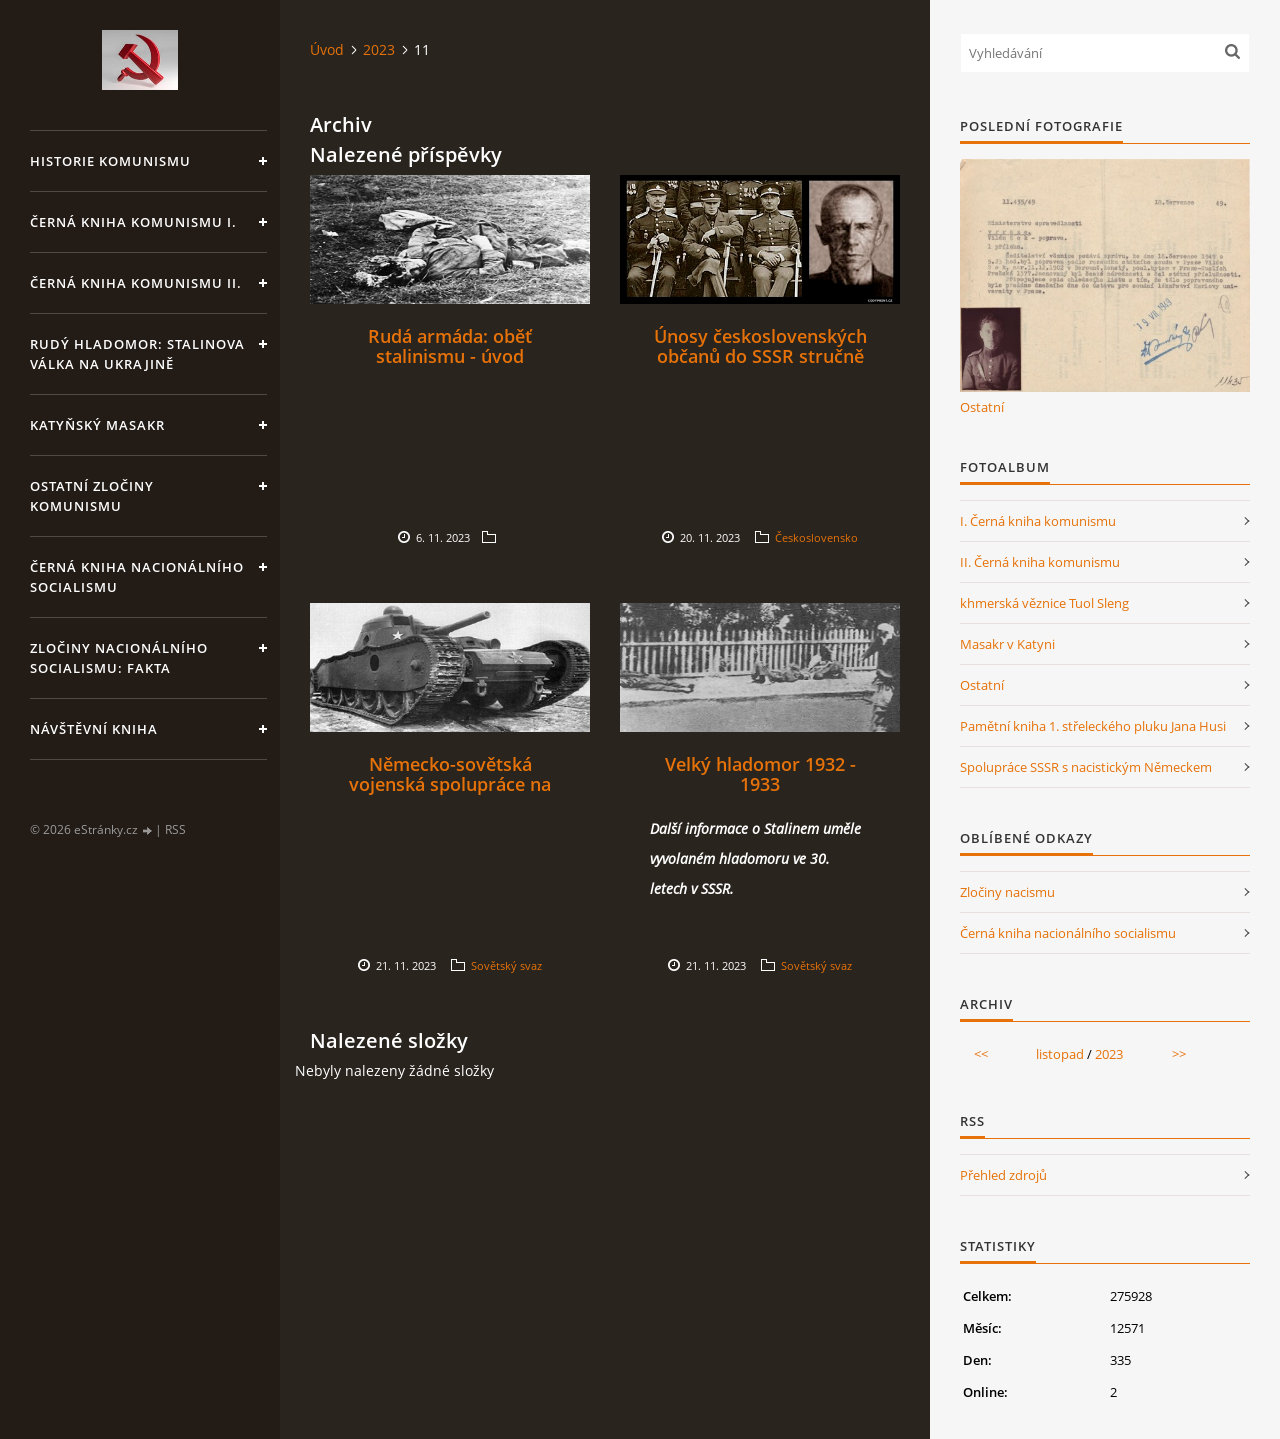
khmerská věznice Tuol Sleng (1044, 603)
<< (981, 1054)
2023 (379, 49)
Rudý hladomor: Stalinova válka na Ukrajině (137, 354)
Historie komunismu (110, 161)
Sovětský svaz (506, 965)
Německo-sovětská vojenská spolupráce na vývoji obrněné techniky (450, 784)
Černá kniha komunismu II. (136, 283)
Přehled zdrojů (1003, 1175)
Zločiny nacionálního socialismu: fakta (119, 658)
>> (1179, 1054)
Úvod (327, 49)
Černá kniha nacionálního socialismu (137, 577)
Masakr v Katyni (1007, 644)
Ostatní (982, 407)
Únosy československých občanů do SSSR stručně (760, 346)
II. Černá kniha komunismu (1040, 562)
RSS (175, 829)
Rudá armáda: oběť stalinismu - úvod (450, 346)
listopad (1060, 1054)
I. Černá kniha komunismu (1038, 521)
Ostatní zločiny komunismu (92, 496)
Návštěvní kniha (94, 729)
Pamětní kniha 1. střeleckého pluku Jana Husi (1093, 726)
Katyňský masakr (97, 425)
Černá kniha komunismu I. (133, 222)
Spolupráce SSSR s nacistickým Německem (1086, 767)
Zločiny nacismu (1007, 892)
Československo (816, 537)
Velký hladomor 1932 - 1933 (760, 774)
